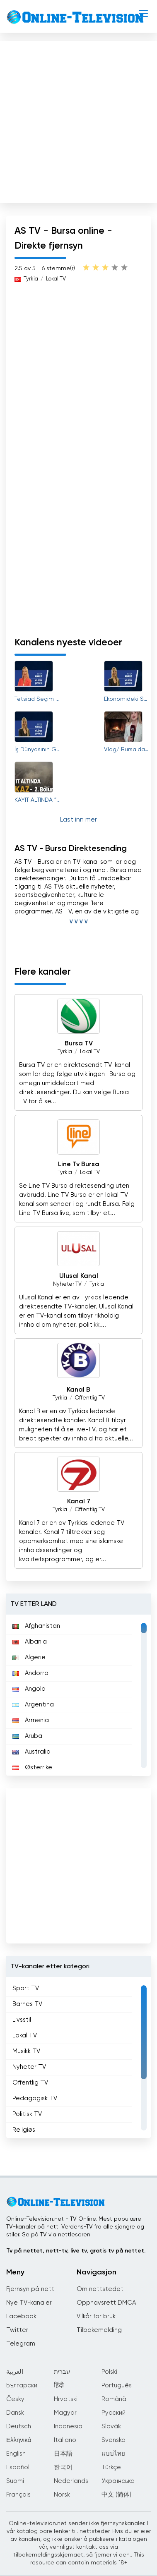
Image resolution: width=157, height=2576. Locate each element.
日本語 (63, 2454)
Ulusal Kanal (78, 1276)
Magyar (65, 2413)
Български (21, 2385)
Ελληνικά (18, 2440)
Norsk (62, 2495)
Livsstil (21, 2020)
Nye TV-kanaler (29, 2303)
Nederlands (71, 2481)
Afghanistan (36, 1626)
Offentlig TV (90, 1398)
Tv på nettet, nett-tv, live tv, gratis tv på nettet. (75, 2251)
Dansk (15, 2413)
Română (113, 2399)
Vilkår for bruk (96, 2316)
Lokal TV (56, 279)
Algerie (29, 1657)
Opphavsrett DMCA (106, 2303)
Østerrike (32, 1767)
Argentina (33, 1704)
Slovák (111, 2426)
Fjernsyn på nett (30, 2289)
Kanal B (78, 1390)
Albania (29, 1642)
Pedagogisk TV (34, 2098)
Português (116, 2385)
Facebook (21, 2316)
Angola (29, 1689)
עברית (62, 2372)
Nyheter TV (67, 1284)
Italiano (65, 2440)
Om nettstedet (100, 2289)
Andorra (30, 1673)
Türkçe (111, 2467)
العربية (14, 2372)
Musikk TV (26, 2051)
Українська (118, 2481)
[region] (78, 1695)
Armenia (30, 1720)
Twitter (17, 2330)
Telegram (20, 2344)
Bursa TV (79, 1043)
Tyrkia (31, 279)
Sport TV (25, 1988)
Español (17, 2467)
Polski (109, 2372)
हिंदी (59, 2385)
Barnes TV (27, 2004)
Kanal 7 (78, 1501)
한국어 (63, 2467)
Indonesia (68, 2426)
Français (18, 2495)
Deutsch (18, 2426)
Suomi (15, 2481)
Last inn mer (78, 820)
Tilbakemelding (99, 2330)
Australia (31, 1752)
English (16, 2454)
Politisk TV (27, 2114)
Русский (113, 2413)
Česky (15, 2399)
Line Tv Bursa (78, 1164)
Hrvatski (65, 2399)
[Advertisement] (77, 120)
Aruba (27, 1736)
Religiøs (23, 2130)
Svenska (113, 2440)
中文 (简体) (116, 2495)
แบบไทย (113, 2454)
